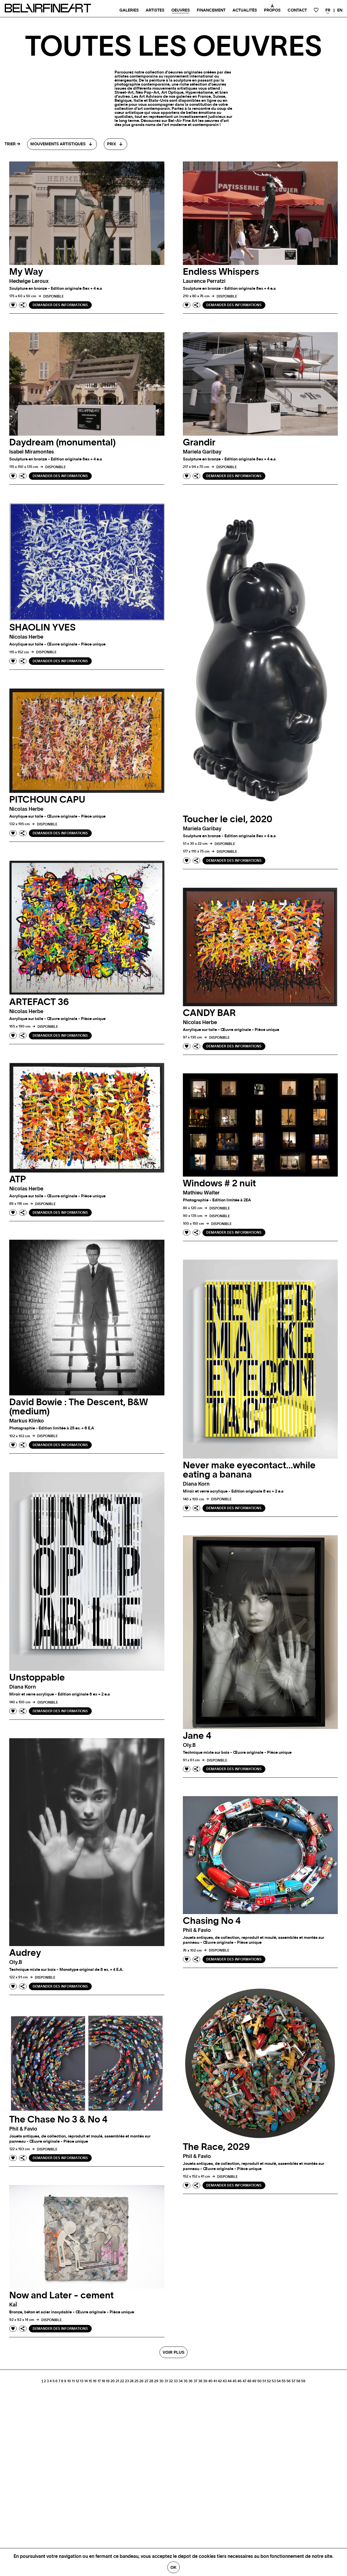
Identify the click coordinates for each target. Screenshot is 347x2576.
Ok (173, 2567)
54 (279, 2381)
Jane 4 (197, 1735)
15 (90, 2381)
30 (161, 2381)
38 (200, 2381)
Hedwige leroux (29, 281)
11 (73, 2381)
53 (274, 2381)
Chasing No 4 (212, 1921)
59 (303, 2381)
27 (146, 2381)
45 (234, 2381)
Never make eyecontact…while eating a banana (249, 1470)
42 (220, 2381)
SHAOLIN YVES (42, 627)
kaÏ (13, 2305)
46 (239, 2381)
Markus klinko (26, 1421)
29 (156, 2381)
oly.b (189, 1745)
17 (99, 2381)
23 (127, 2381)
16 (95, 2381)
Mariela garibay (202, 452)
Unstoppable (37, 1677)
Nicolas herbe (26, 637)
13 (81, 2381)
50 (259, 2381)
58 (298, 2381)
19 (108, 2381)
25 (136, 2381)
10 (69, 2381)
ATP (17, 1179)
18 (103, 2381)
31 (166, 2381)
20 (112, 2381)
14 (86, 2381)
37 (195, 2381)
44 (230, 2381)
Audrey (25, 1953)
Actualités (244, 10)
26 (141, 2381)
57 (293, 2381)
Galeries (129, 10)
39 (205, 2381)
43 (225, 2381)
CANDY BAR (209, 1013)
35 (185, 2381)
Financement (211, 10)
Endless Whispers (221, 271)
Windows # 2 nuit (219, 1183)
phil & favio (197, 1930)
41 (215, 2381)
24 (132, 2381)
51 (264, 2381)
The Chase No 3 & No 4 (58, 2119)
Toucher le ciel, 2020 (227, 819)
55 (284, 2381)
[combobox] (62, 144)
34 (181, 2381)
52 (269, 2381)
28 (151, 2381)
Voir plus (173, 2352)
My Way (26, 271)
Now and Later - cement (61, 2295)
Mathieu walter (201, 1193)
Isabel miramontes (31, 452)
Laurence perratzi (204, 281)
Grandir (199, 442)
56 (288, 2381)
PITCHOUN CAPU (47, 799)
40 (210, 2381)
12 (77, 2381)
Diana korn (196, 1484)
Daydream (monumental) (62, 442)
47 (244, 2381)
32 (171, 2381)
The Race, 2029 (216, 2147)
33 (176, 2381)
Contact (297, 10)
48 (249, 2381)
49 (254, 2381)
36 (190, 2381)
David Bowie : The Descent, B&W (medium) (78, 1407)
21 (117, 2381)
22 (122, 2381)
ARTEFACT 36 (39, 1002)
